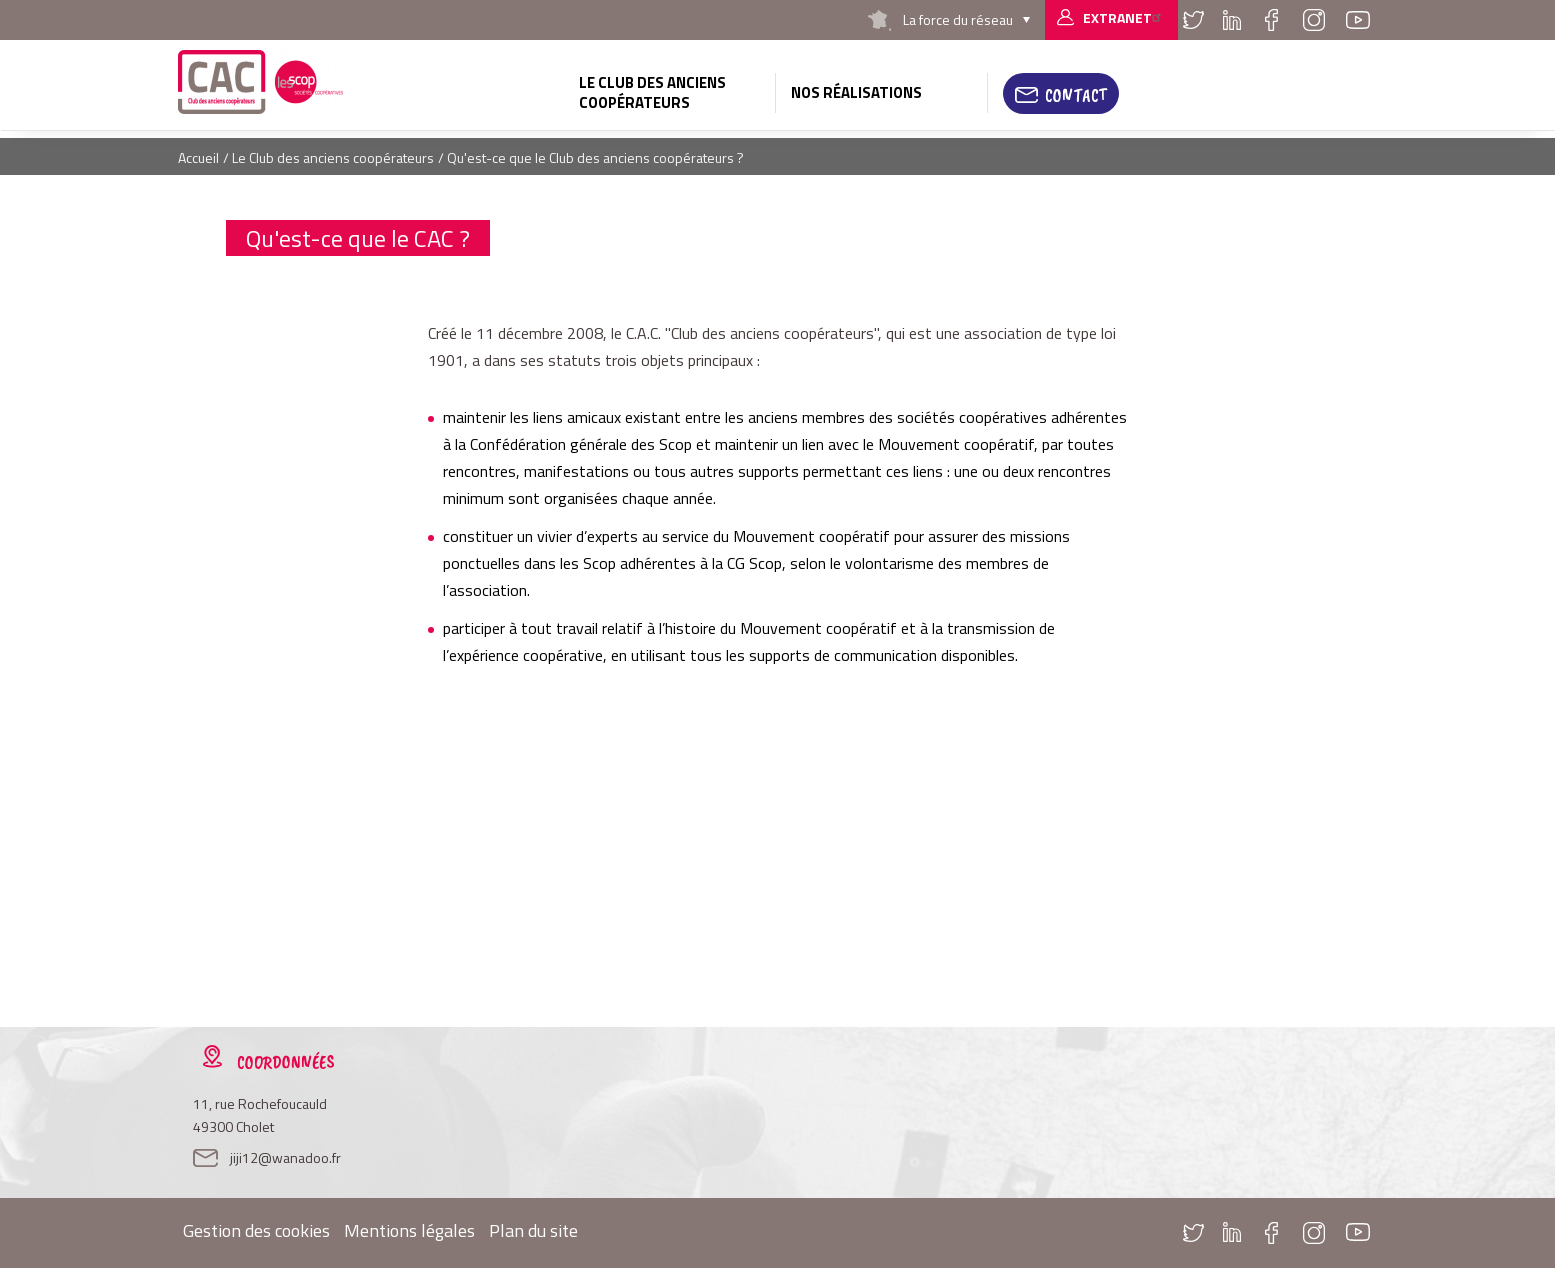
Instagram (1314, 20)
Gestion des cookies (256, 1230)
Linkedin (1232, 20)
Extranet (1124, 17)
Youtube (1358, 20)
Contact (1076, 95)
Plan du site (533, 1230)
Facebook (1272, 20)
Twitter (1194, 20)
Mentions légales (409, 1230)
